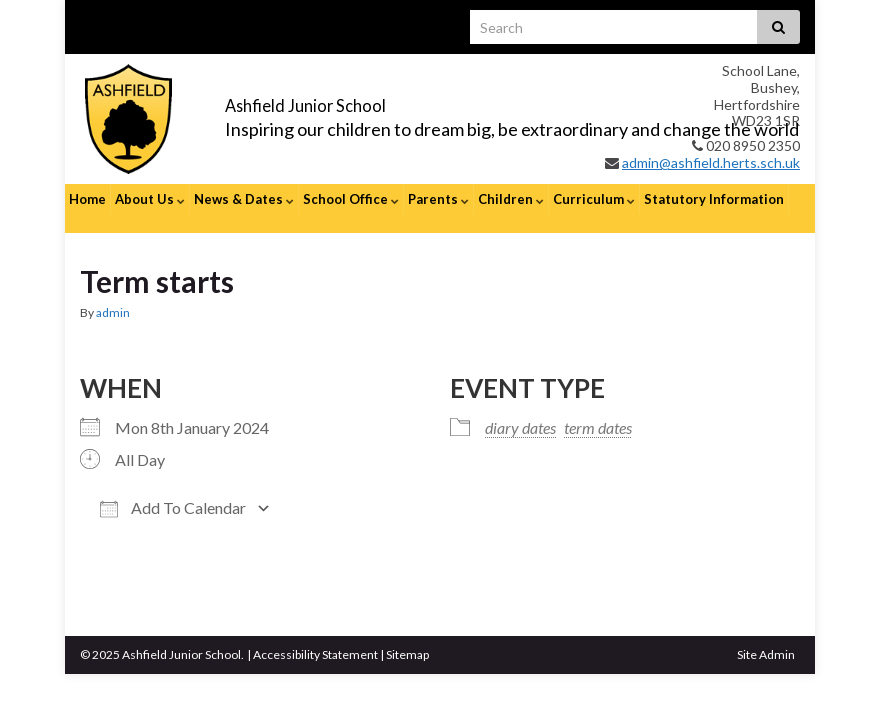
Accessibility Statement (315, 635)
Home (87, 199)
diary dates (520, 408)
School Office (351, 199)
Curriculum (594, 199)
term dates (598, 408)
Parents (438, 199)
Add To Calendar (173, 489)
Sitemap (407, 635)
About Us (150, 199)
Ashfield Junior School (361, 101)
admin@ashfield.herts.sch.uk (711, 162)
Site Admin (766, 635)
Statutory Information (714, 199)
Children (511, 199)
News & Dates (244, 199)
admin (113, 293)
